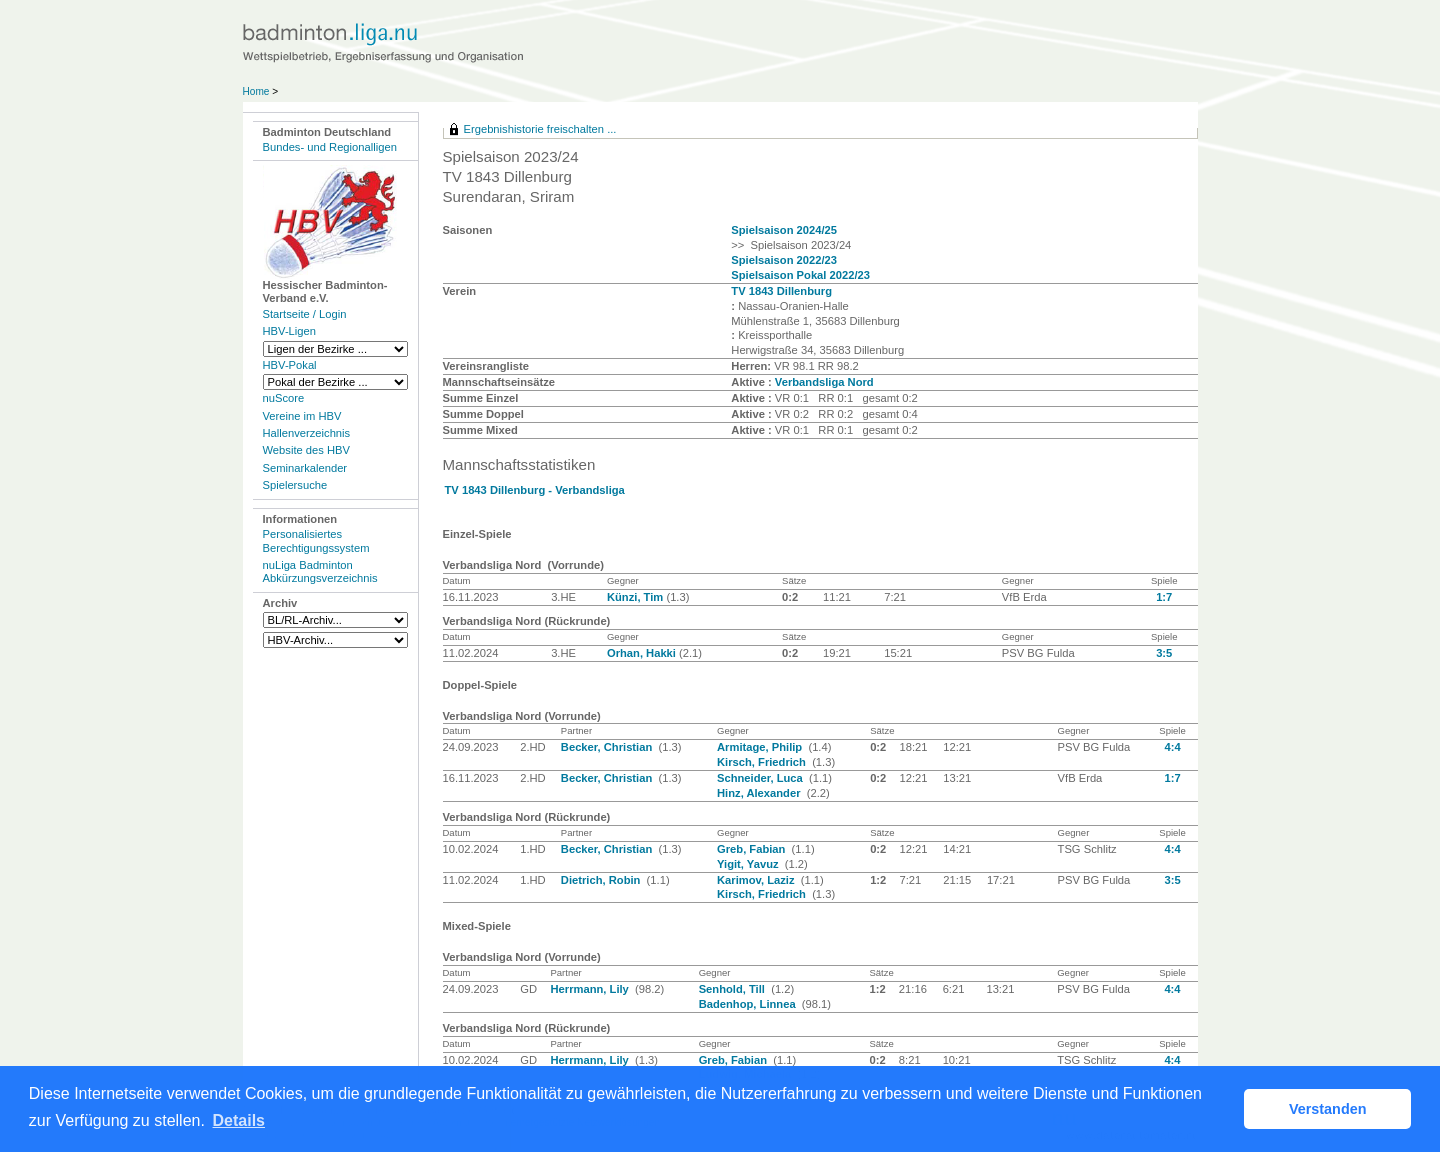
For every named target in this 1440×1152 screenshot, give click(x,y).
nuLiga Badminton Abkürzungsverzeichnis (320, 571)
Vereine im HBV (302, 416)
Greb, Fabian (753, 849)
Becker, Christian (608, 747)
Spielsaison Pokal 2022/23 (800, 275)
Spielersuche (295, 485)
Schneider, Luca (761, 778)
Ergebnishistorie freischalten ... (540, 129)
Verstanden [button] (1328, 1109)
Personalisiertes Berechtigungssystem (316, 540)
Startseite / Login (305, 314)
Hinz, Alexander (760, 793)
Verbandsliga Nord (824, 382)
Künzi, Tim (636, 597)
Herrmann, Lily (590, 989)
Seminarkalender (305, 468)
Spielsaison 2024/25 (784, 230)
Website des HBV (306, 450)
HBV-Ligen (289, 331)
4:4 (1172, 747)
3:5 (1164, 653)
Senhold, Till (733, 989)
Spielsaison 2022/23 (784, 260)
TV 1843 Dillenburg (781, 291)
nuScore (284, 398)
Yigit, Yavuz (749, 864)
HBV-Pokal (290, 365)
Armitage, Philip (761, 747)
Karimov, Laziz (757, 880)
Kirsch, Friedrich (763, 762)
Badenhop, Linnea (749, 1004)
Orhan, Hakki (643, 653)
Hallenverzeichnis (307, 433)
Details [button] (239, 1120)
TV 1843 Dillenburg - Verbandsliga (535, 490)
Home (256, 91)
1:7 (1164, 597)
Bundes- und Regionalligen (330, 147)
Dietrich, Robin (602, 880)
